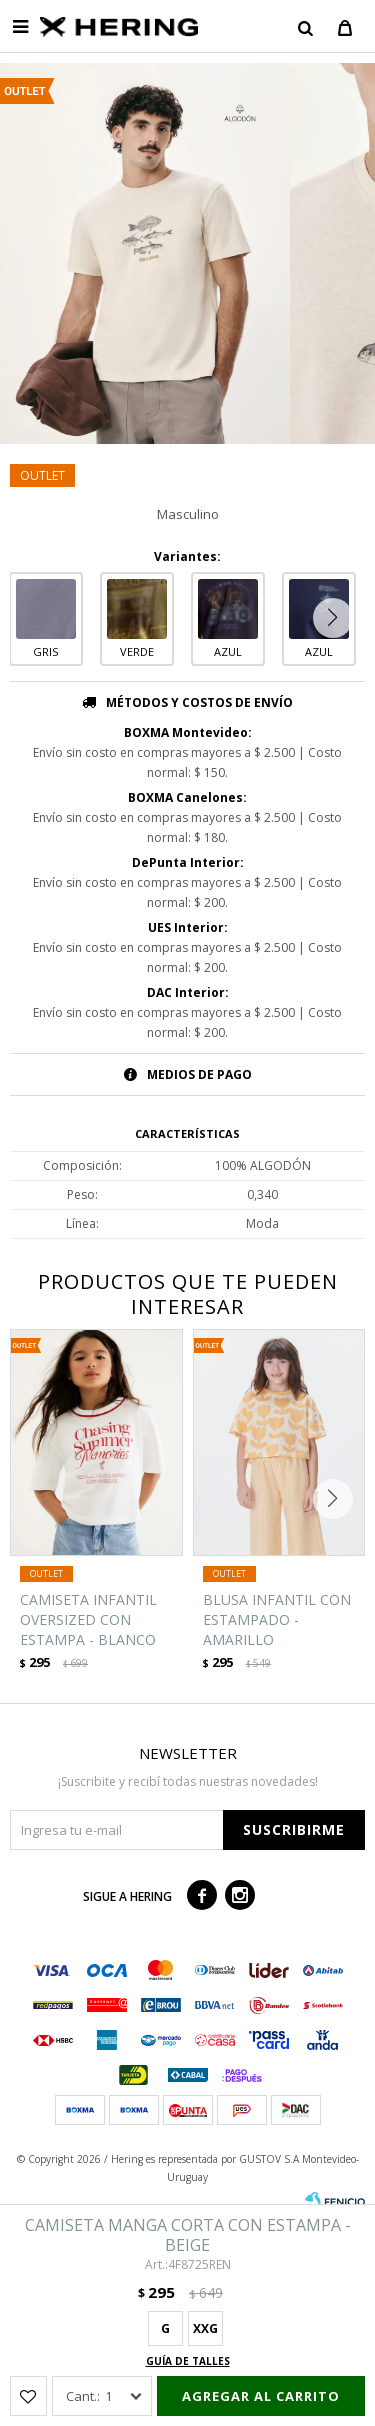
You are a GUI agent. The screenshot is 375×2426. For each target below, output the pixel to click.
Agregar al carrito (261, 2396)
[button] (305, 27)
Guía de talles (188, 2361)
